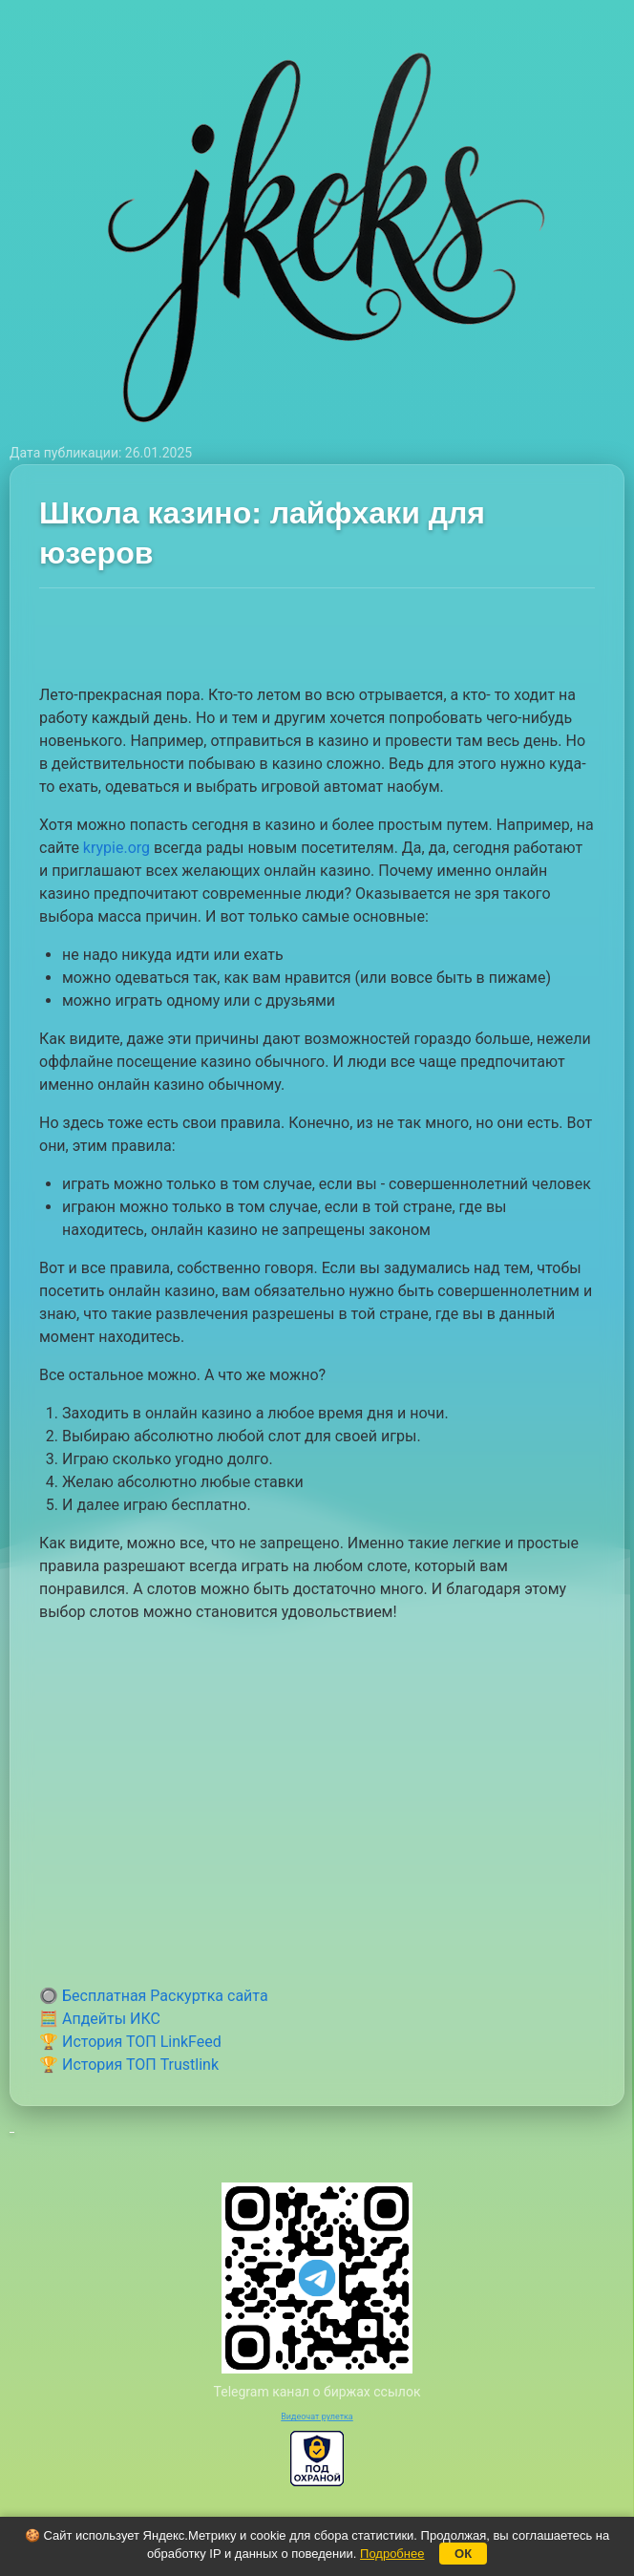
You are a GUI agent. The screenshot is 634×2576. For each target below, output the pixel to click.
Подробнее (392, 2553)
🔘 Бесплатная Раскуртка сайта (153, 1996)
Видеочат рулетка (317, 2416)
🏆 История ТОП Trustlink (129, 2064)
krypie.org (116, 848)
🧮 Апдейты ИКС (99, 2019)
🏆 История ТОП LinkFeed (130, 2042)
